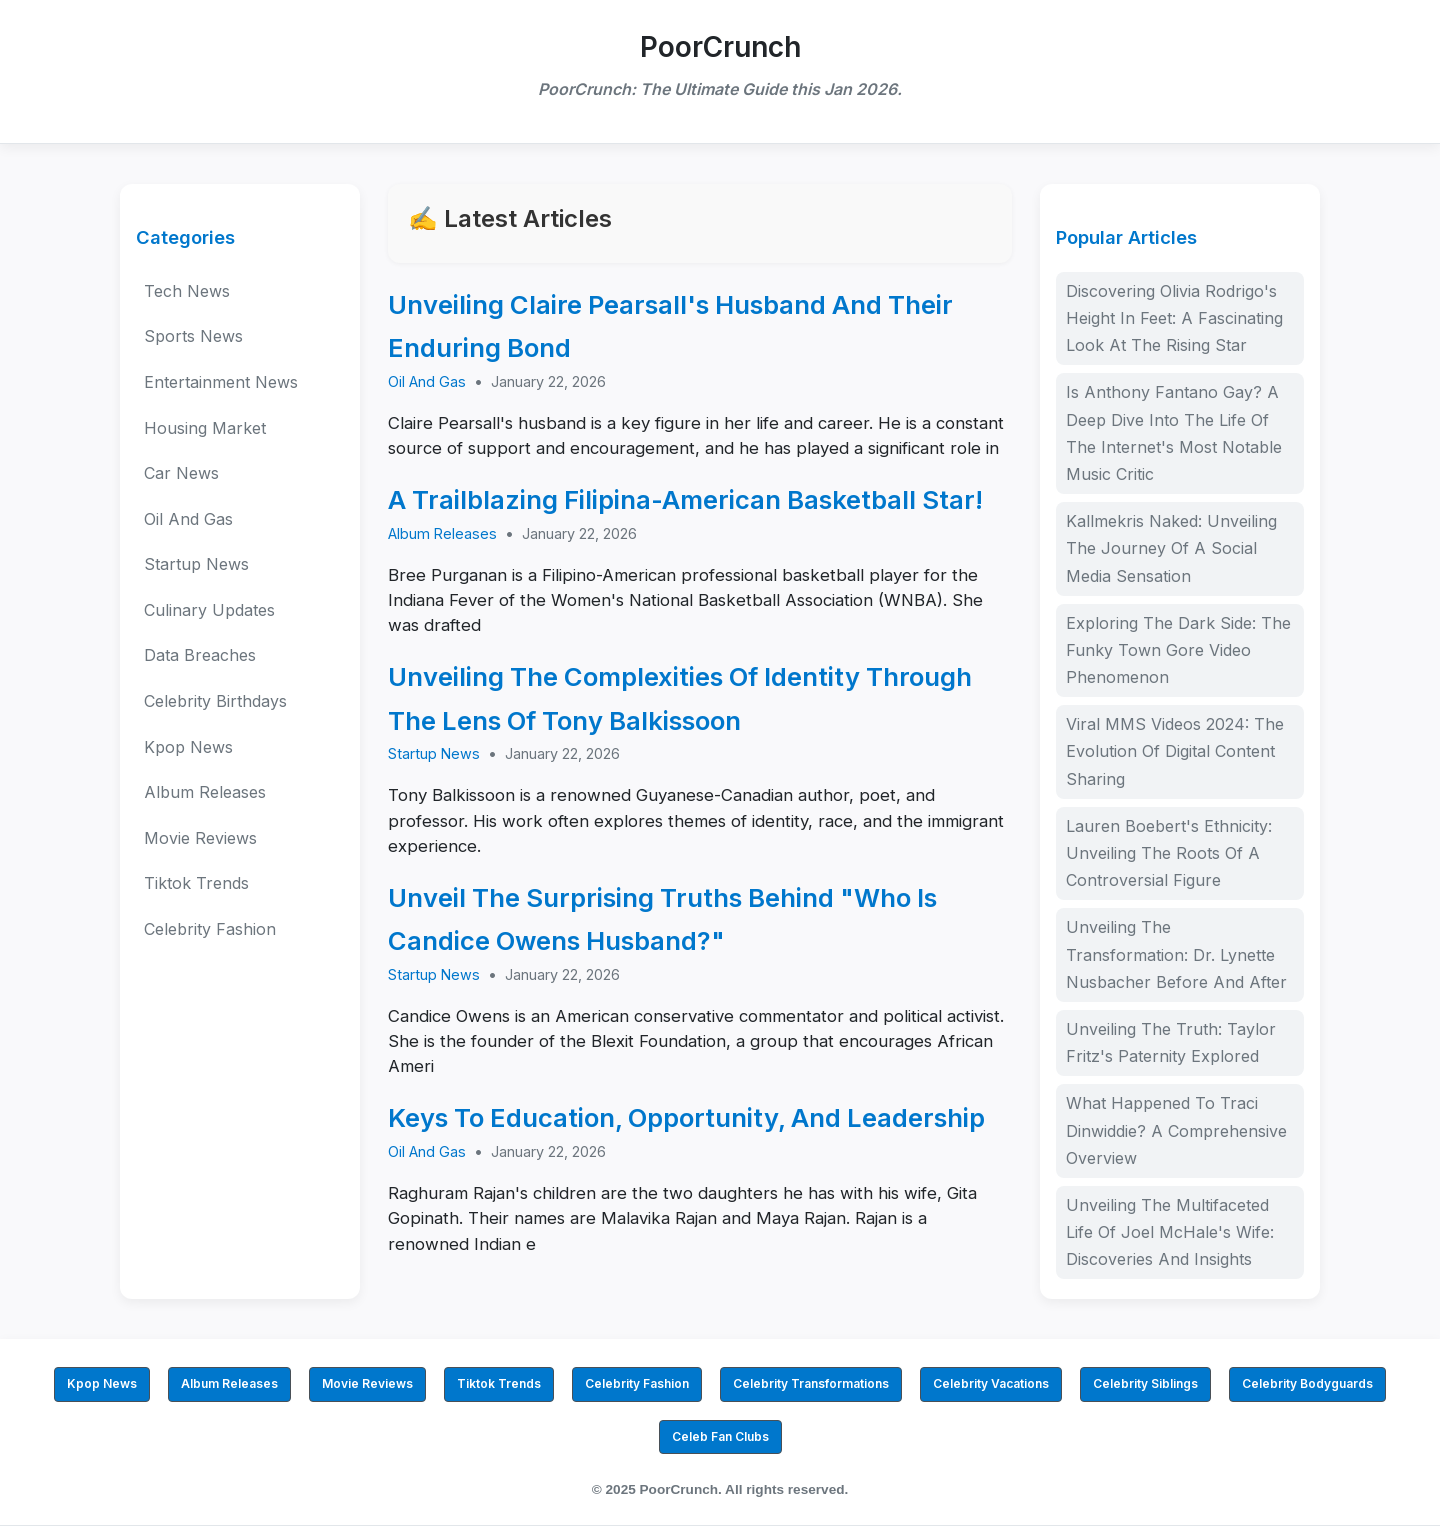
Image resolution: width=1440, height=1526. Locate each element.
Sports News (193, 336)
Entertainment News (221, 382)
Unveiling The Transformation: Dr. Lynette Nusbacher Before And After (1176, 954)
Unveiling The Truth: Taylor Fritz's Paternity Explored (1171, 1042)
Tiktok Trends (196, 883)
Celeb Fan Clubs (720, 1436)
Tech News (187, 291)
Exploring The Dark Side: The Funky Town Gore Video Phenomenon (1178, 650)
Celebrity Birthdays (215, 701)
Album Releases (205, 792)
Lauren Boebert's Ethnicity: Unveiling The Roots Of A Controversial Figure (1169, 853)
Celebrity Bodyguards (1307, 1383)
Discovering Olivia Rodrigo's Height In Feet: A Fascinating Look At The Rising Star (1174, 318)
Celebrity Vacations (991, 1383)
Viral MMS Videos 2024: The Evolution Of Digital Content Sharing (1175, 751)
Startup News (196, 564)
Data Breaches (200, 655)
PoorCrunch (720, 47)
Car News (181, 473)
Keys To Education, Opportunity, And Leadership (686, 1117)
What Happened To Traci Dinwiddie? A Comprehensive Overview (1176, 1130)
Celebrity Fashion (210, 929)
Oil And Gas (188, 519)
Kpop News (188, 747)
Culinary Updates (209, 610)
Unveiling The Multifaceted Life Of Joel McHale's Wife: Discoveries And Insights (1170, 1232)
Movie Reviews (200, 838)
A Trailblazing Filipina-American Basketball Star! (685, 499)
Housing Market (205, 428)
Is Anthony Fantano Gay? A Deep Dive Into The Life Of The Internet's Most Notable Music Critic (1174, 433)
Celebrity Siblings (1145, 1383)
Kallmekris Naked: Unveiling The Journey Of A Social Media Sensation (1171, 548)
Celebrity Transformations (811, 1383)
